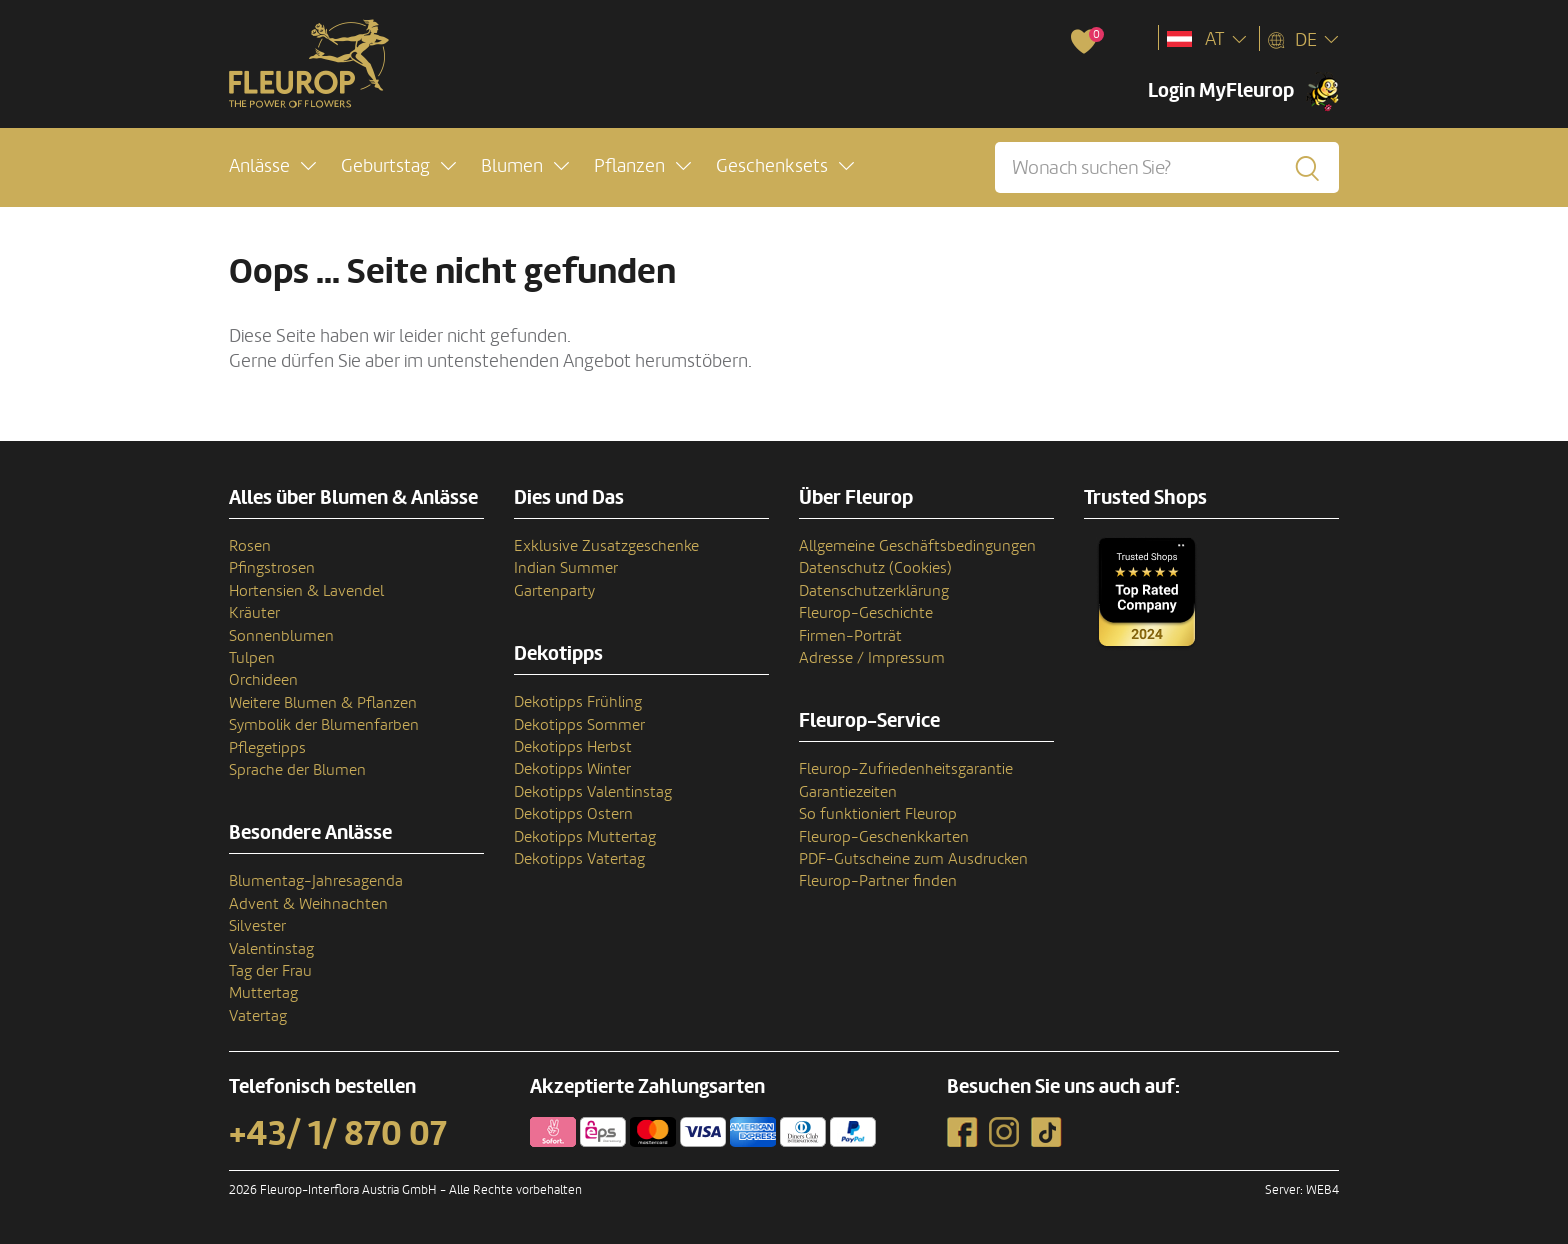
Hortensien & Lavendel (306, 591)
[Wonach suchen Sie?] (1167, 167)
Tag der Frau (270, 971)
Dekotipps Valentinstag (593, 792)
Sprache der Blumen (297, 770)
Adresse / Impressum (872, 658)
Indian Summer (566, 568)
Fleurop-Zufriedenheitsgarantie (906, 769)
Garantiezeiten (848, 792)
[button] (272, 166)
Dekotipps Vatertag (579, 859)
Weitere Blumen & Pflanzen (323, 703)
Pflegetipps (267, 748)
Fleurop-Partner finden (878, 881)
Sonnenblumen (281, 636)
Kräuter (254, 613)
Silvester (257, 926)
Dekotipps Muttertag (585, 837)
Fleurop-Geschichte (866, 613)
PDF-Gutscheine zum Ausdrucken (913, 859)
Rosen (250, 546)
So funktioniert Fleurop (878, 814)
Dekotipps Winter (572, 769)
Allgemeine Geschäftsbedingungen (917, 546)
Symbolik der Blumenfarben (324, 725)
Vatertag (258, 1016)
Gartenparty (554, 591)
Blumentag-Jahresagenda (316, 881)
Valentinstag (271, 949)
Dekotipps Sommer (579, 725)
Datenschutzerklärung (874, 591)
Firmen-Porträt (850, 636)
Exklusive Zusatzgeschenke (606, 546)
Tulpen (252, 658)
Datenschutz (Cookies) (875, 568)
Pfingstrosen (272, 568)
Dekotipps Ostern (573, 814)
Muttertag (263, 993)
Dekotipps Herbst (573, 747)
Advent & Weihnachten (308, 904)
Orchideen (263, 680)
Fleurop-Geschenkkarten (884, 837)
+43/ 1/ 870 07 (338, 1134)
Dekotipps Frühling (578, 702)
